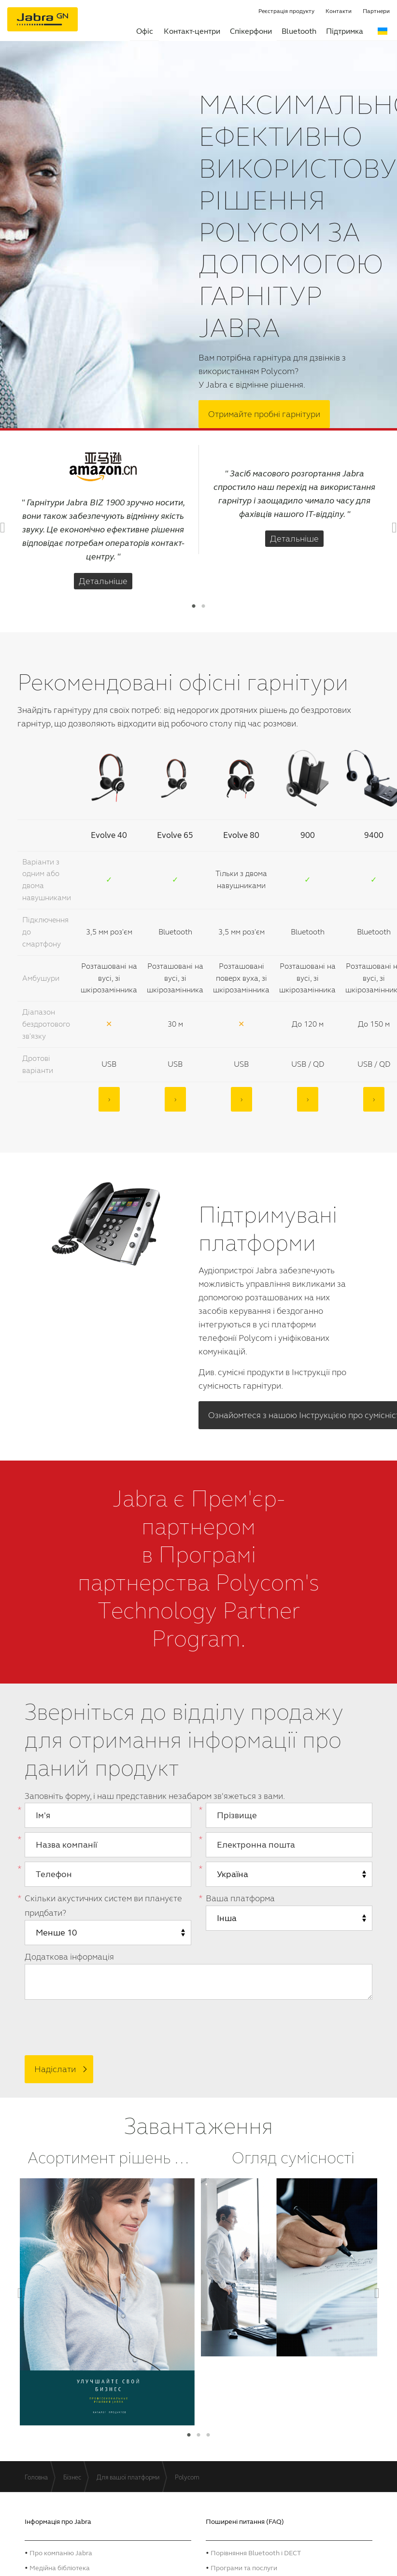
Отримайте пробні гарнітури (264, 412)
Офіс (144, 31)
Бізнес (72, 2475)
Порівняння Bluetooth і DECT (256, 2550)
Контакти (339, 11)
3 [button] (208, 2432)
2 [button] (203, 605)
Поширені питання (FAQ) (245, 2519)
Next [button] (389, 526)
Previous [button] (7, 526)
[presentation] (90, 2024)
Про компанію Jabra (60, 2550)
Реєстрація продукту (286, 11)
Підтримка (344, 31)
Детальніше (103, 579)
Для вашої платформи (128, 2475)
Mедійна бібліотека (59, 2565)
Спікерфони (251, 31)
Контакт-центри (192, 31)
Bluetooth (299, 31)
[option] (102, 519)
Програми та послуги (244, 2565)
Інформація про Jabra (58, 2519)
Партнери (376, 11)
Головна (36, 2475)
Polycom (187, 2475)
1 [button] (193, 605)
